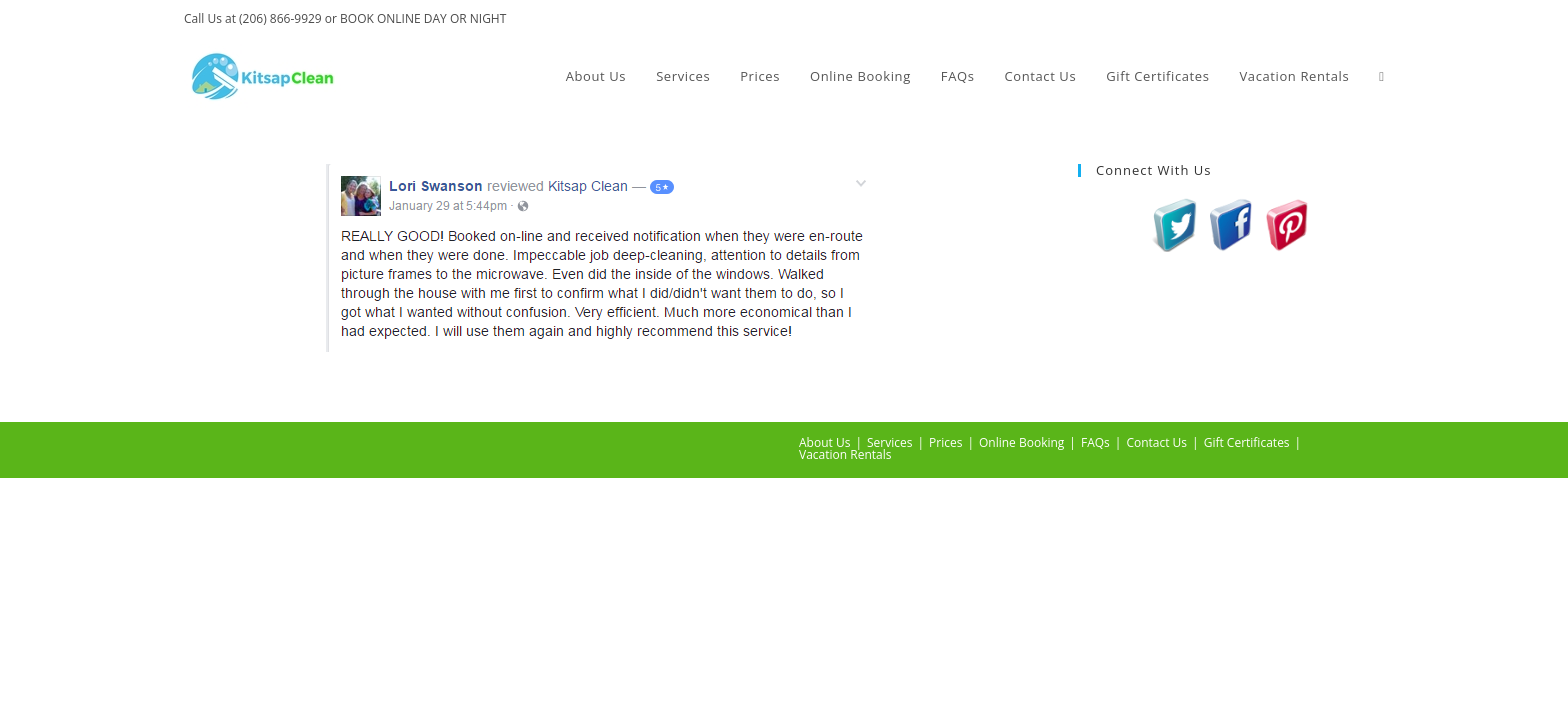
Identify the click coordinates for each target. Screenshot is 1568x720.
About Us (824, 442)
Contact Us (1156, 442)
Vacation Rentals (845, 454)
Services (889, 442)
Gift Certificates (1247, 442)
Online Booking (1021, 442)
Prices (945, 442)
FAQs (1095, 442)
